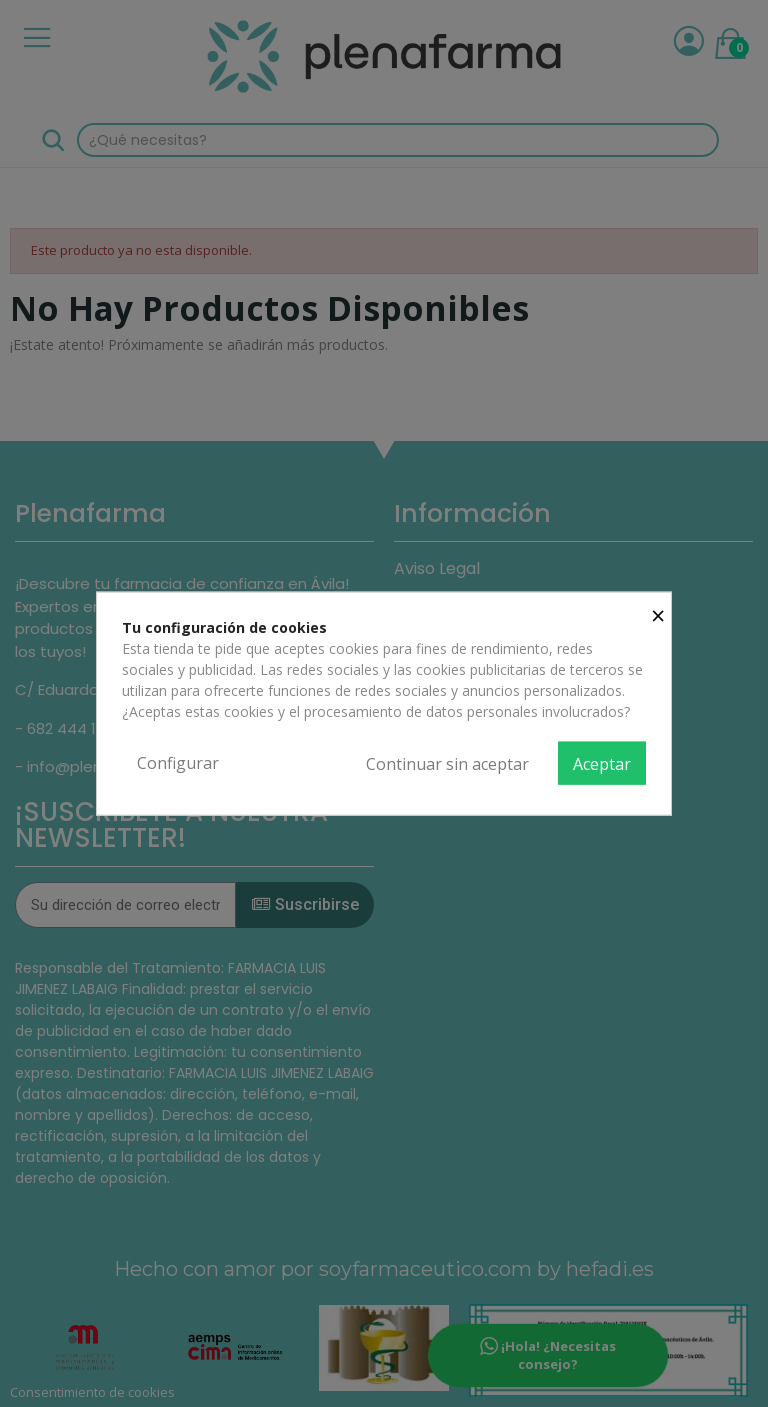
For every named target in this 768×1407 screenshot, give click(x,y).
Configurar (178, 762)
